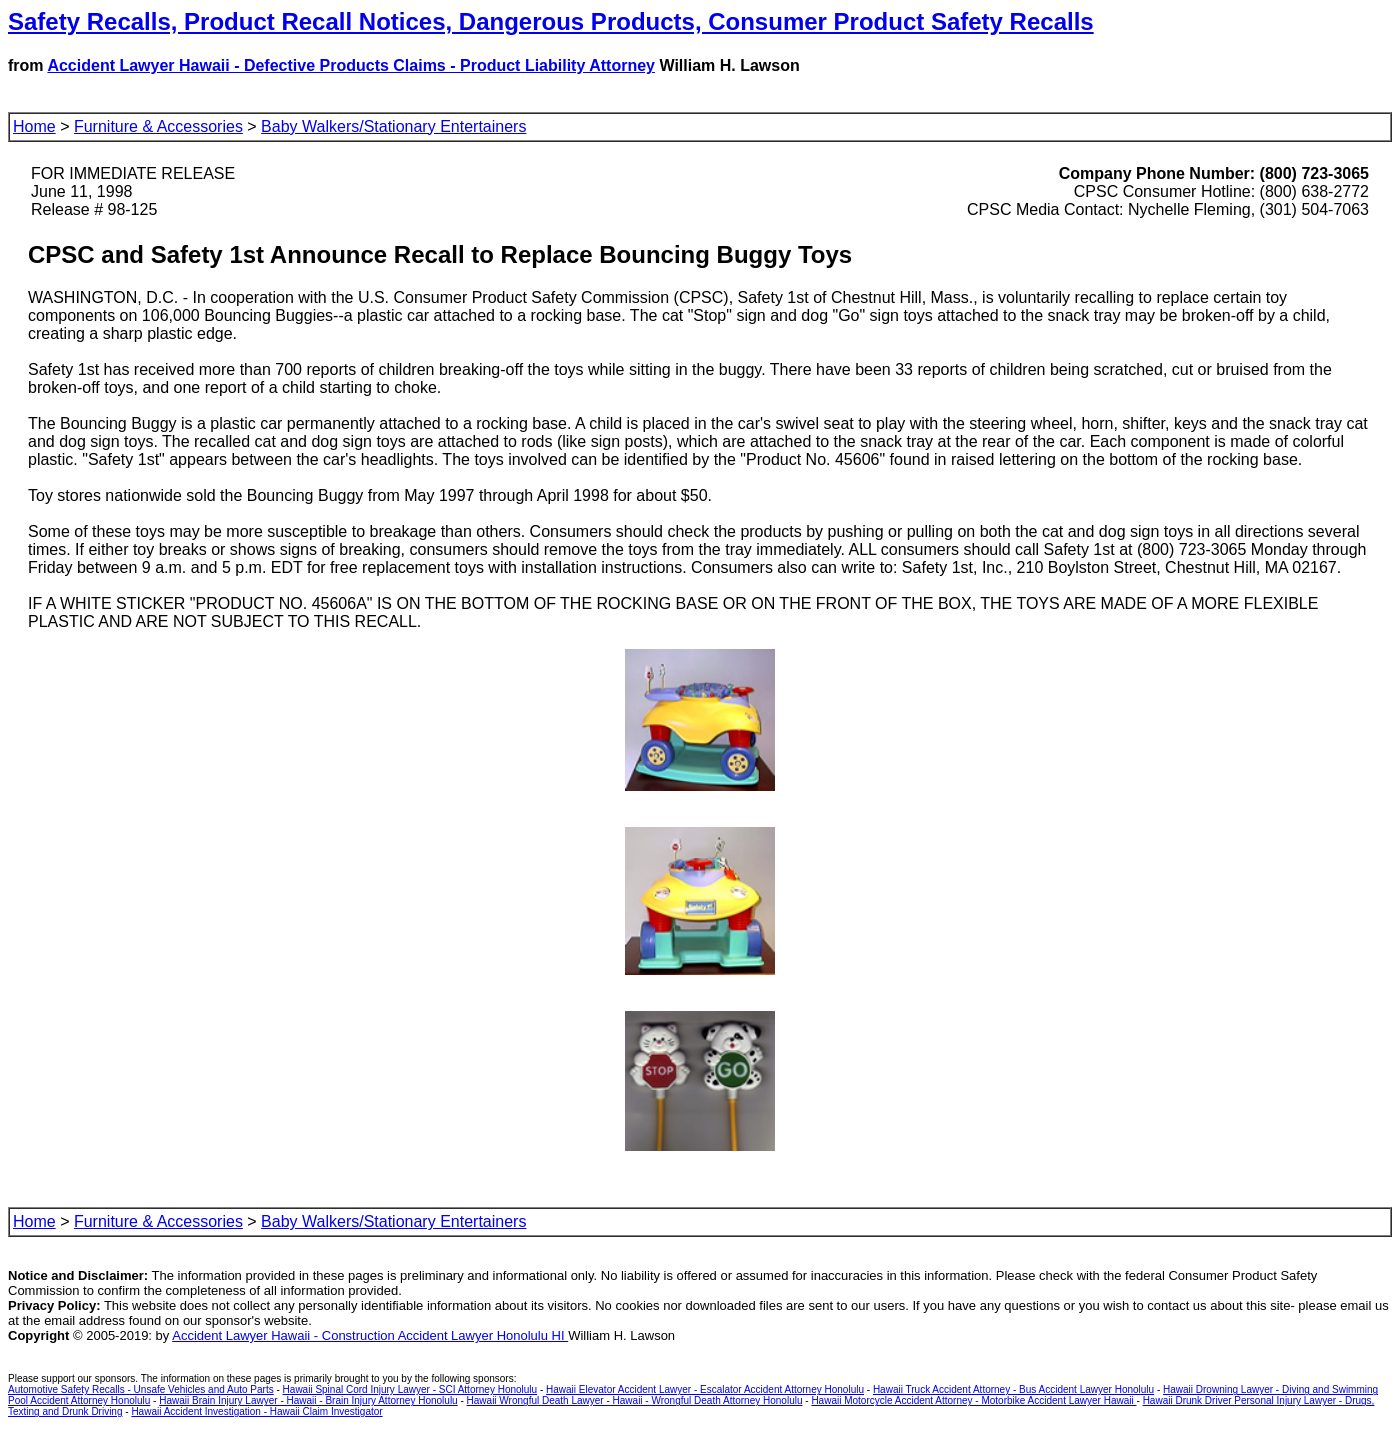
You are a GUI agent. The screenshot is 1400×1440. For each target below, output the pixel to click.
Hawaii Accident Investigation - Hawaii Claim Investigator (256, 1411)
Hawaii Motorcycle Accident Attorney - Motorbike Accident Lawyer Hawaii (973, 1400)
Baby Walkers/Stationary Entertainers (393, 126)
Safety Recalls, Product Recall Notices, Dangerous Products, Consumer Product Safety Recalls (551, 21)
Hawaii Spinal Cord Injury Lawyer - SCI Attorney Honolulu (410, 1389)
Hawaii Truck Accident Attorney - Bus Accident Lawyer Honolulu (1013, 1389)
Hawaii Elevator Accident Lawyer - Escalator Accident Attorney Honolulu (705, 1389)
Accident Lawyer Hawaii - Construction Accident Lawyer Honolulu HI (370, 1335)
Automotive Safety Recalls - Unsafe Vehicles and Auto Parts (141, 1389)
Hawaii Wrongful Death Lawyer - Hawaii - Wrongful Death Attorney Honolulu (635, 1400)
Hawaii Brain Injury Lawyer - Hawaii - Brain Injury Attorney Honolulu (308, 1400)
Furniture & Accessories (158, 126)
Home (34, 126)
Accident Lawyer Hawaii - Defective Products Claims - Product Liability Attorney (351, 65)
